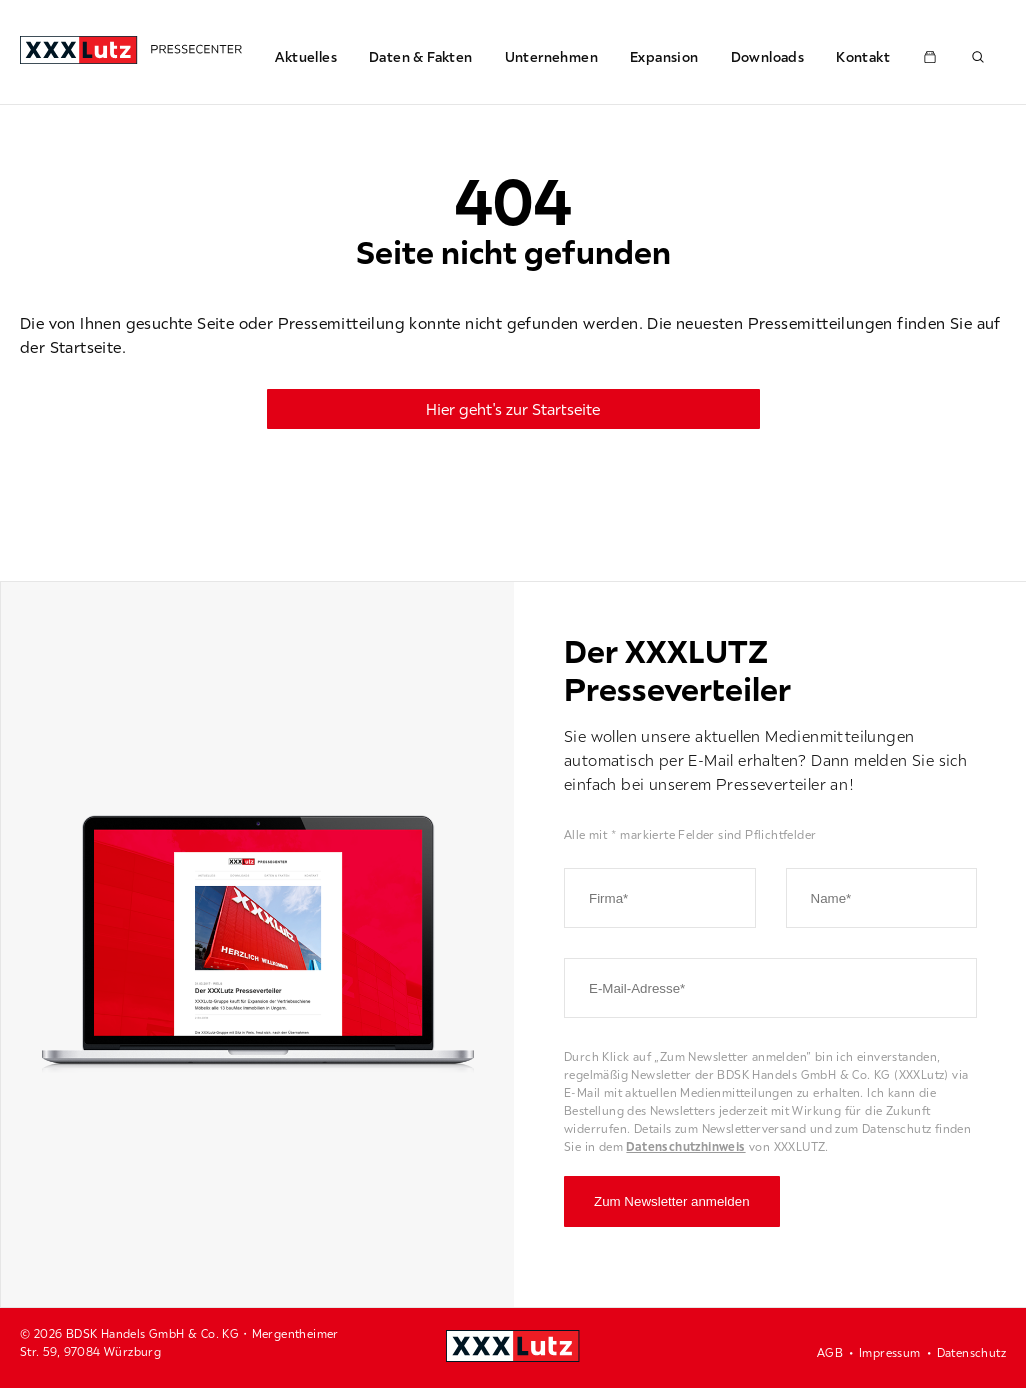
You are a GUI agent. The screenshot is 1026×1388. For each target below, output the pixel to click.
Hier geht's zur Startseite (513, 409)
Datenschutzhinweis (685, 1146)
